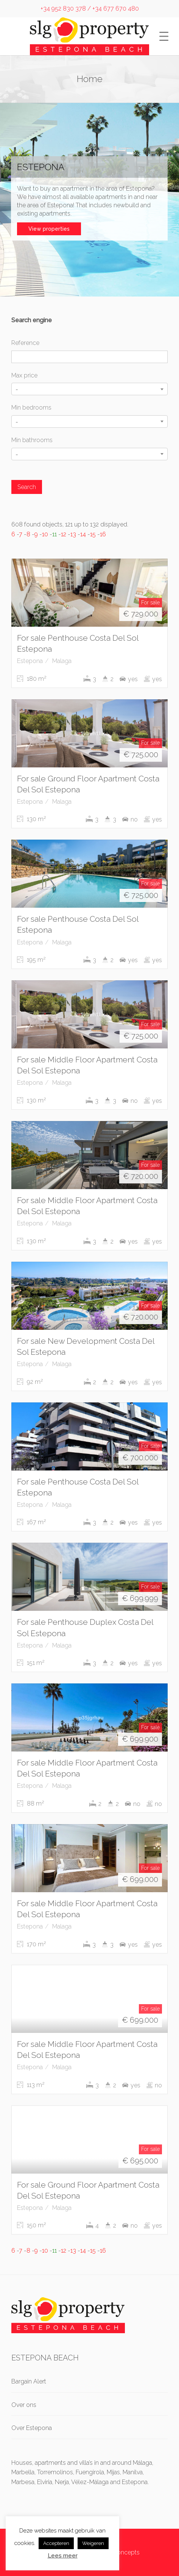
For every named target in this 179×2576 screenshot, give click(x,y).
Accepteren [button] (56, 2543)
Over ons (23, 2404)
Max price (24, 375)
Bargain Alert (28, 2381)
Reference (25, 342)
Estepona (30, 661)
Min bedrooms (31, 407)
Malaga (62, 661)
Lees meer (63, 2555)
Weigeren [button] (93, 2543)
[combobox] (89, 389)
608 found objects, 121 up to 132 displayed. (69, 524)
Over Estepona (31, 2428)
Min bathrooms (32, 440)
